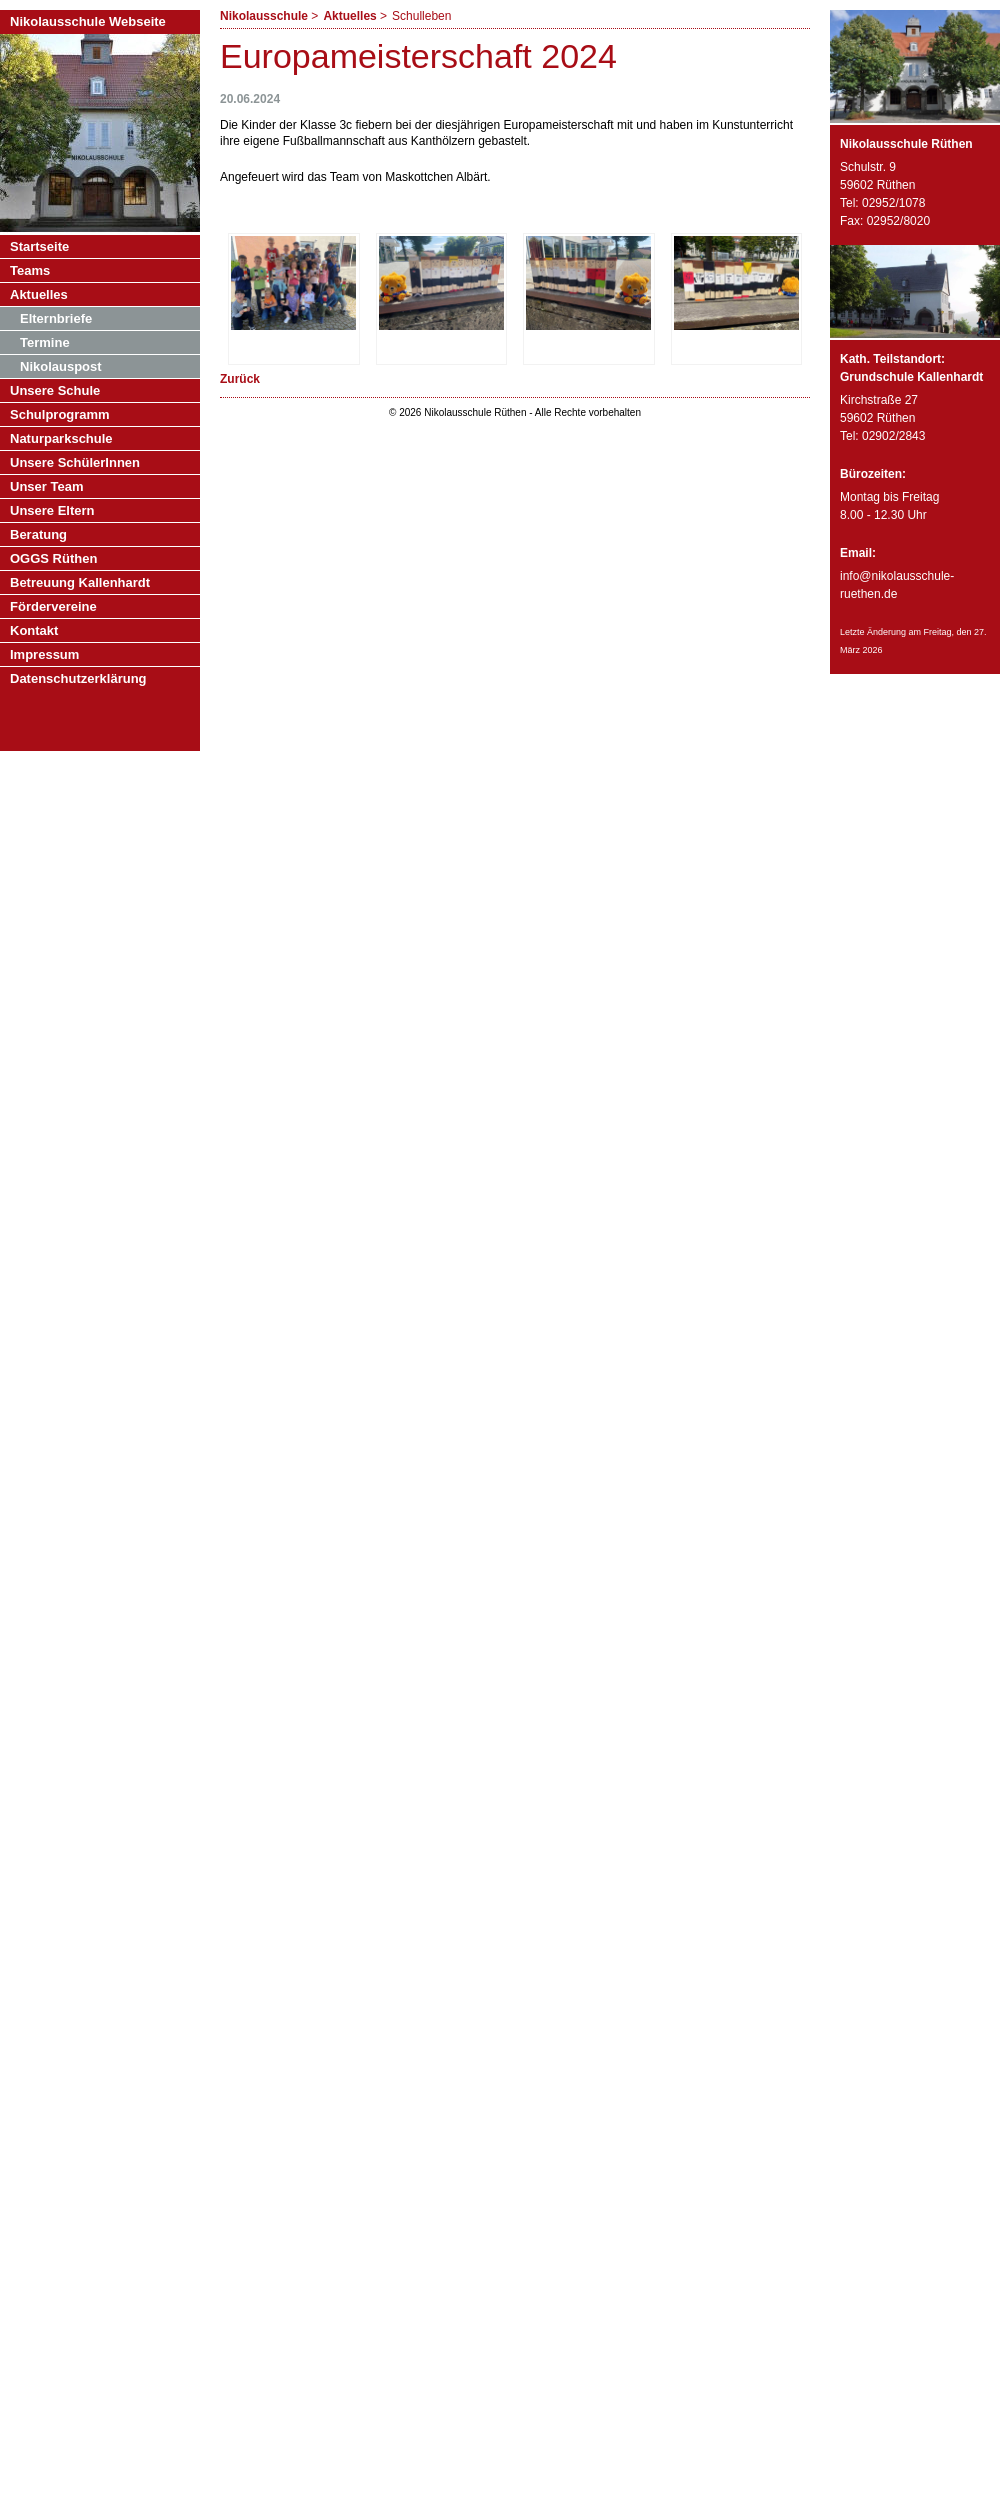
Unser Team (46, 486)
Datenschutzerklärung (78, 678)
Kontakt (34, 630)
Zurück (240, 379)
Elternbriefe (56, 318)
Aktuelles (349, 16)
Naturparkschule (61, 438)
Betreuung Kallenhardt (80, 582)
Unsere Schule (55, 390)
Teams (30, 270)
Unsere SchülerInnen (75, 462)
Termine (45, 342)
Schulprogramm (60, 414)
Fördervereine (53, 606)
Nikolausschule (264, 16)
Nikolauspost (61, 366)
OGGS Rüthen (53, 558)
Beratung (38, 534)
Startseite (39, 246)
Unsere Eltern (52, 510)
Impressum (44, 654)
